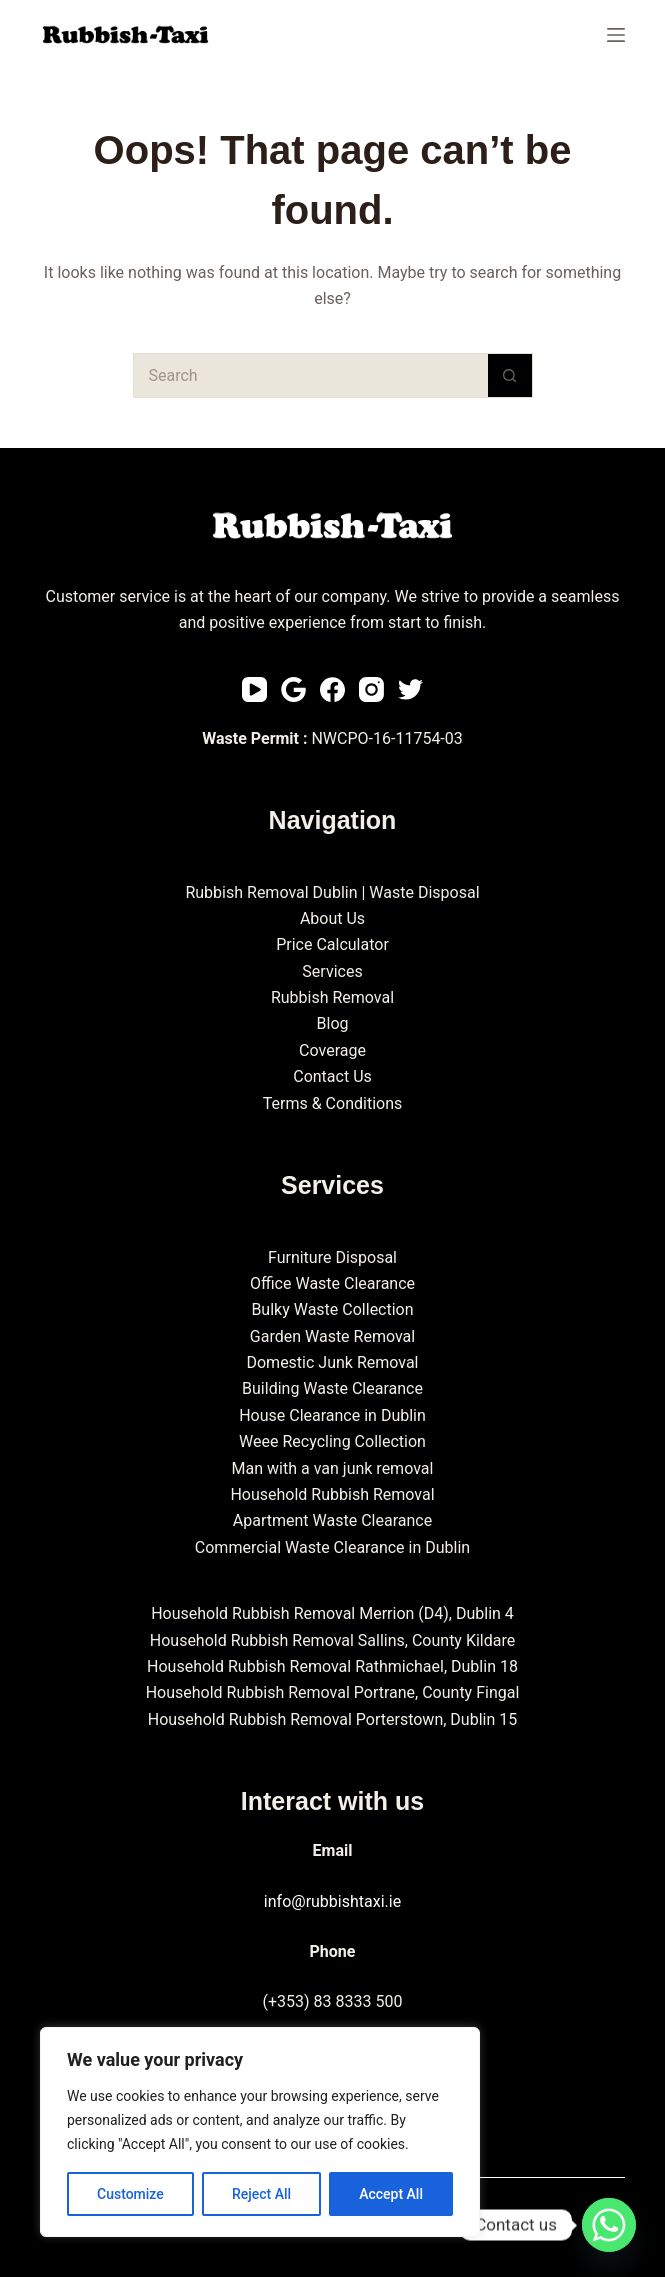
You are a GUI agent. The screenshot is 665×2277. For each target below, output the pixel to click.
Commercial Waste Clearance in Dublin (332, 1547)
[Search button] (510, 375)
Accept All (391, 2194)
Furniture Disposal (332, 1257)
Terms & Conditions (333, 1103)
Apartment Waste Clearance (332, 1520)
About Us (332, 918)
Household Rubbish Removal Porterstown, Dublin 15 (332, 1719)
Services (332, 971)
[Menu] (616, 35)
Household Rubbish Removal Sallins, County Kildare (332, 1640)
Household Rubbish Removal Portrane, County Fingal (333, 1692)
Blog (333, 1023)
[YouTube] (254, 689)
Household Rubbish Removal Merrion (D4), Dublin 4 (332, 1613)
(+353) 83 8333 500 (333, 2001)
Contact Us (332, 1076)
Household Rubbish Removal (332, 1494)
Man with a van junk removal (333, 1468)
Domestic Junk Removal (332, 1362)
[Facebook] (332, 689)
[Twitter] (410, 689)
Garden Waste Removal (332, 1336)
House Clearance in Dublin (332, 1415)
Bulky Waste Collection (332, 1309)
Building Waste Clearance (332, 1388)
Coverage (332, 1050)
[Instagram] (371, 689)
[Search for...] (310, 375)
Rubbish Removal (332, 997)
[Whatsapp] (609, 2225)
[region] (260, 2132)
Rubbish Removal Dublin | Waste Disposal (332, 892)
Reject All (261, 2194)
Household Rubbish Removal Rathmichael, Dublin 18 (332, 1666)
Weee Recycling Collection (332, 1441)
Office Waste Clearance (332, 1283)
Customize (130, 2194)
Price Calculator (332, 944)
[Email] (293, 689)
